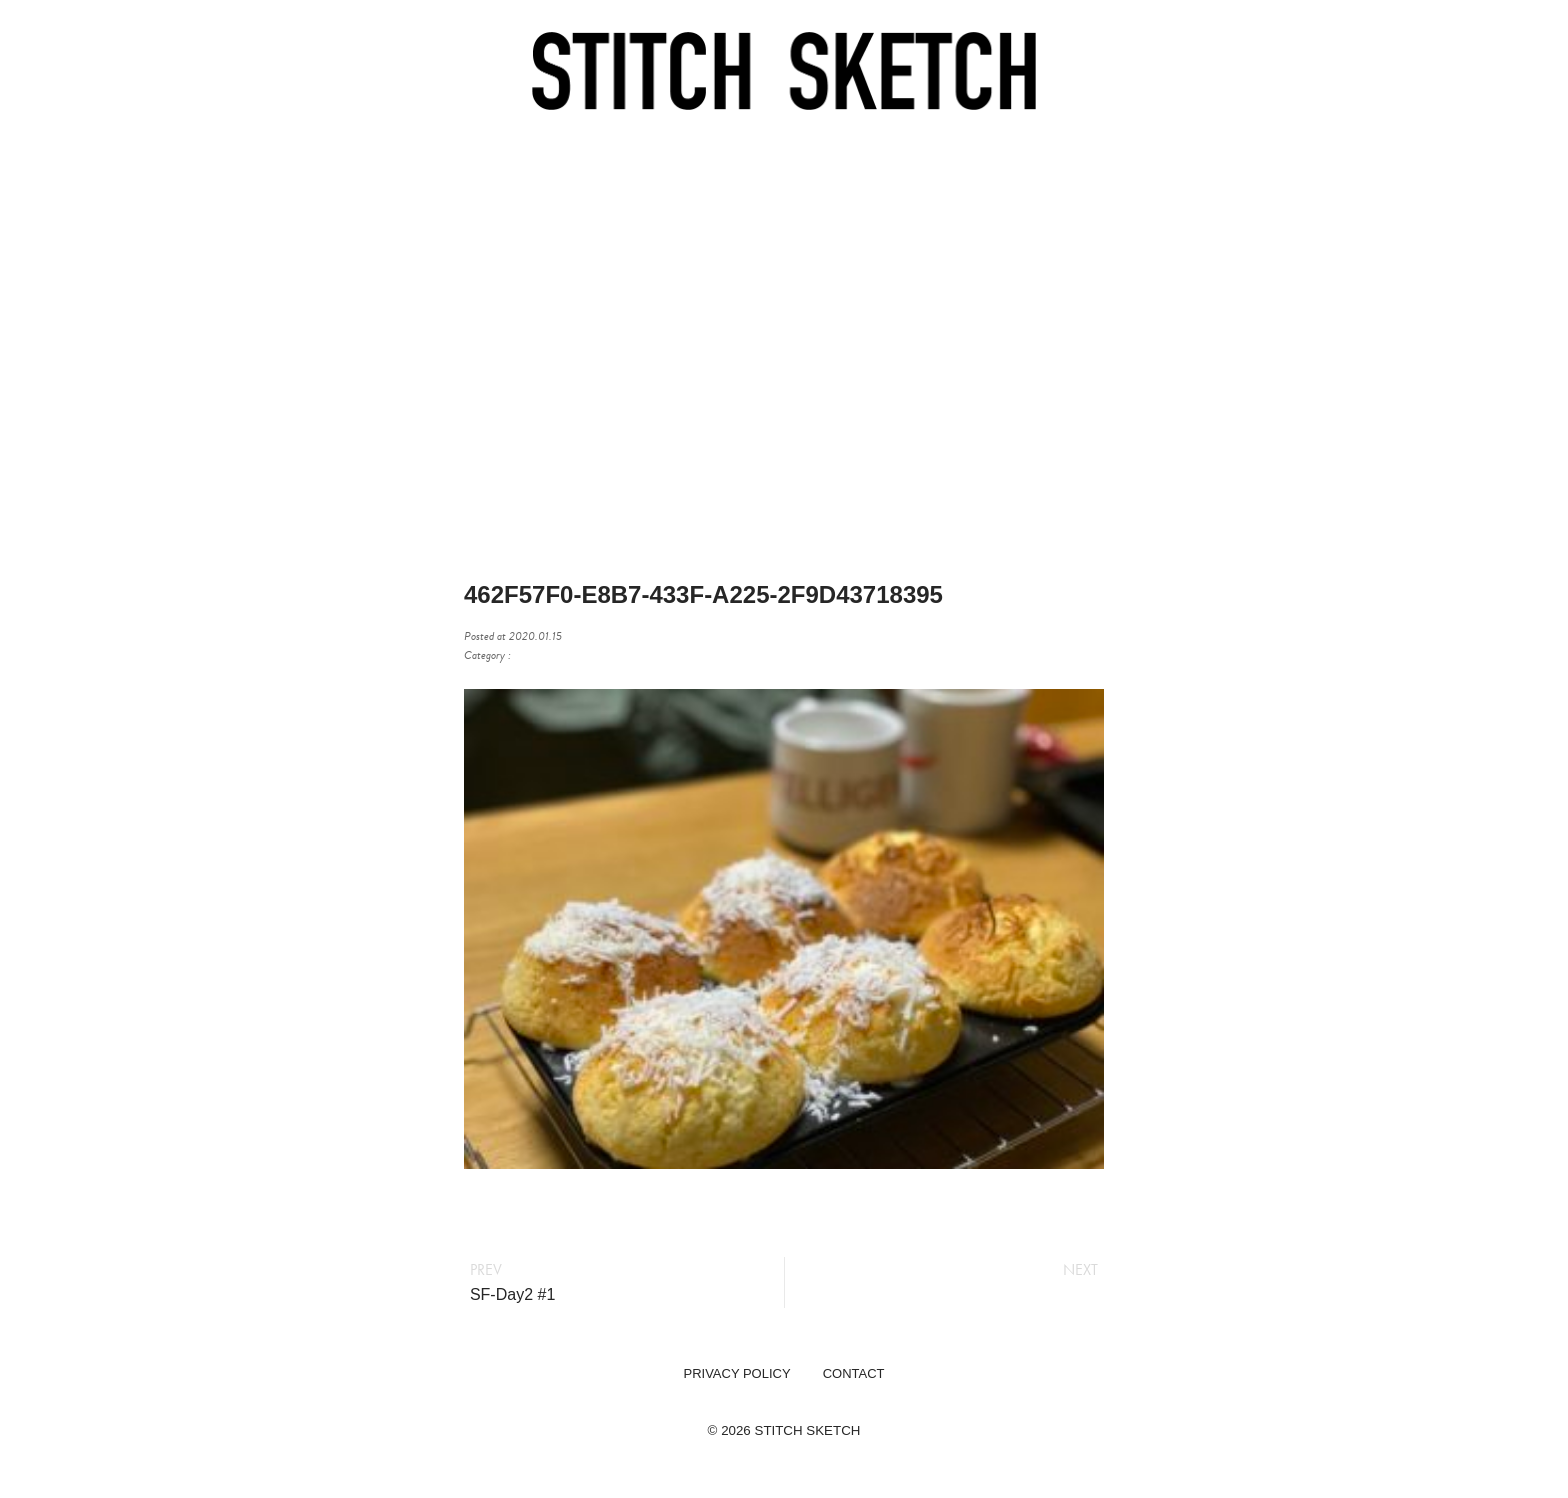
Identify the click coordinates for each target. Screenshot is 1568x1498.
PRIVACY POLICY (736, 1373)
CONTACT (854, 1373)
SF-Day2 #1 (512, 1294)
